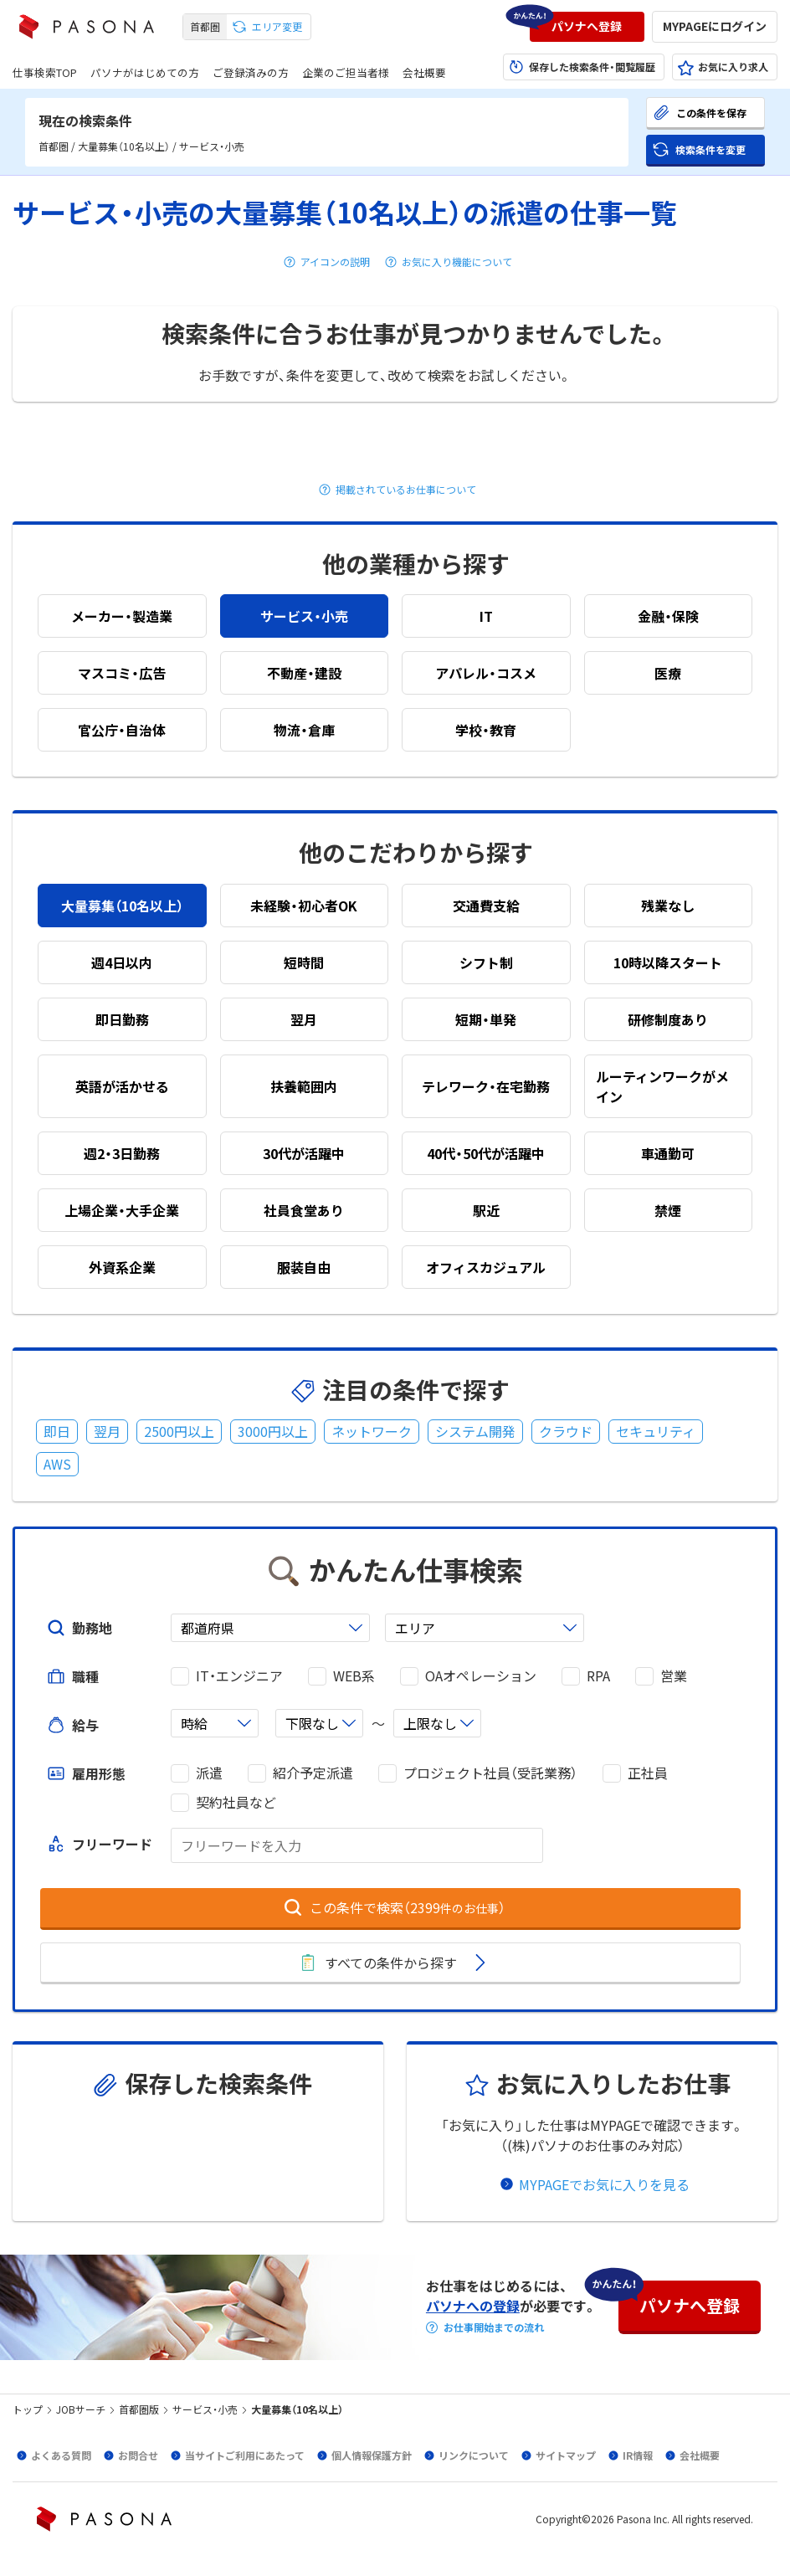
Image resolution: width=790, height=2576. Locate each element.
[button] (587, 27)
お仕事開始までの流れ (494, 2327)
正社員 (648, 1773)
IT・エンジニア (239, 1676)
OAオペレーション (480, 1676)
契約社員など (236, 1802)
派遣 (209, 1773)
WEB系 (354, 1676)
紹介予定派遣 (313, 1773)
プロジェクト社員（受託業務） (490, 1773)
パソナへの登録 (473, 2306)
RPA (598, 1676)
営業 (673, 1676)
